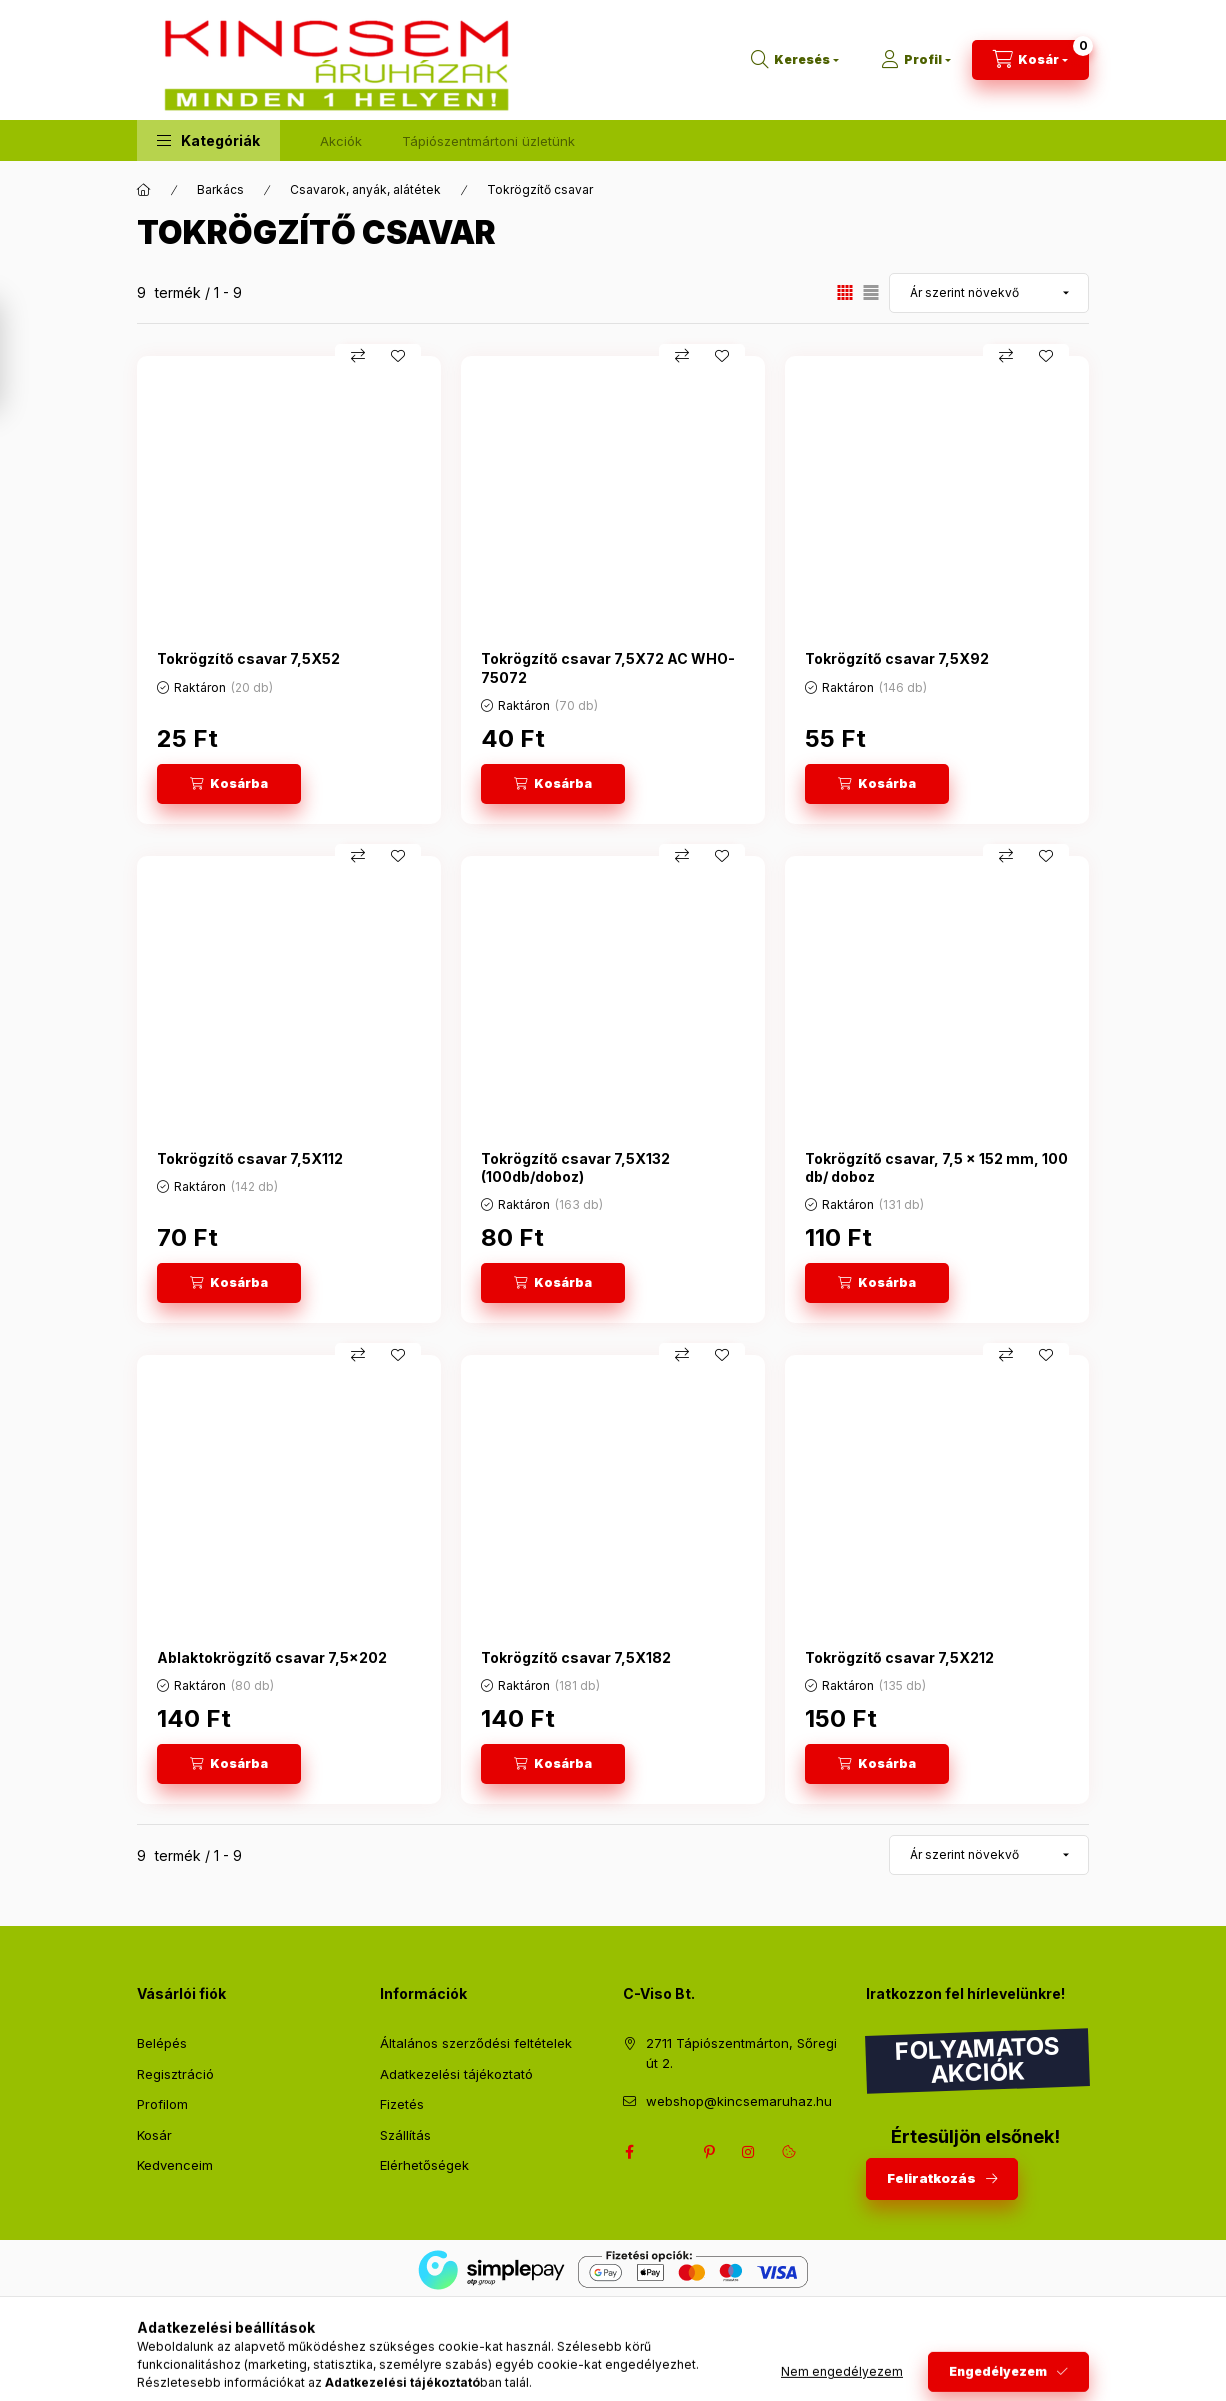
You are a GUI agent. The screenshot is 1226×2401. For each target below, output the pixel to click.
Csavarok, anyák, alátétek (365, 189)
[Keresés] (795, 60)
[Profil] (916, 60)
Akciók (341, 141)
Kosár (154, 2135)
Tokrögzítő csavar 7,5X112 (250, 1158)
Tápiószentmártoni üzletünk (488, 141)
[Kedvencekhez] (398, 356)
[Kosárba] (229, 784)
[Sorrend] (989, 293)
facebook (629, 2152)
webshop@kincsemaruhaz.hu (739, 2101)
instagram (749, 2152)
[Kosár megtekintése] (1030, 60)
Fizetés (402, 2104)
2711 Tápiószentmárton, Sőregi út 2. (741, 2053)
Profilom (162, 2104)
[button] (208, 140)
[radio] (871, 292)
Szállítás (405, 2135)
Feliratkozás (931, 2178)
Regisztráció (175, 2074)
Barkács (220, 189)
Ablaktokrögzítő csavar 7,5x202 (272, 1657)
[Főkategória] (144, 190)
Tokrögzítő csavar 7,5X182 (576, 1657)
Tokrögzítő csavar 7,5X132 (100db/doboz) (575, 1167)
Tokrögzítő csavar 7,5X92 (897, 658)
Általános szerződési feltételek (476, 2043)
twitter (669, 2152)
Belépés (162, 2043)
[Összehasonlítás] (358, 356)
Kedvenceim (175, 2165)
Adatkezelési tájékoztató (456, 2074)
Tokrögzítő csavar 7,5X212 (899, 1657)
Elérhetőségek (424, 2165)
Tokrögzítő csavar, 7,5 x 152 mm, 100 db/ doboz (936, 1167)
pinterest (709, 2152)
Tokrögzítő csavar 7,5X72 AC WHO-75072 (608, 667)
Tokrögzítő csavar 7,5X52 (248, 658)
